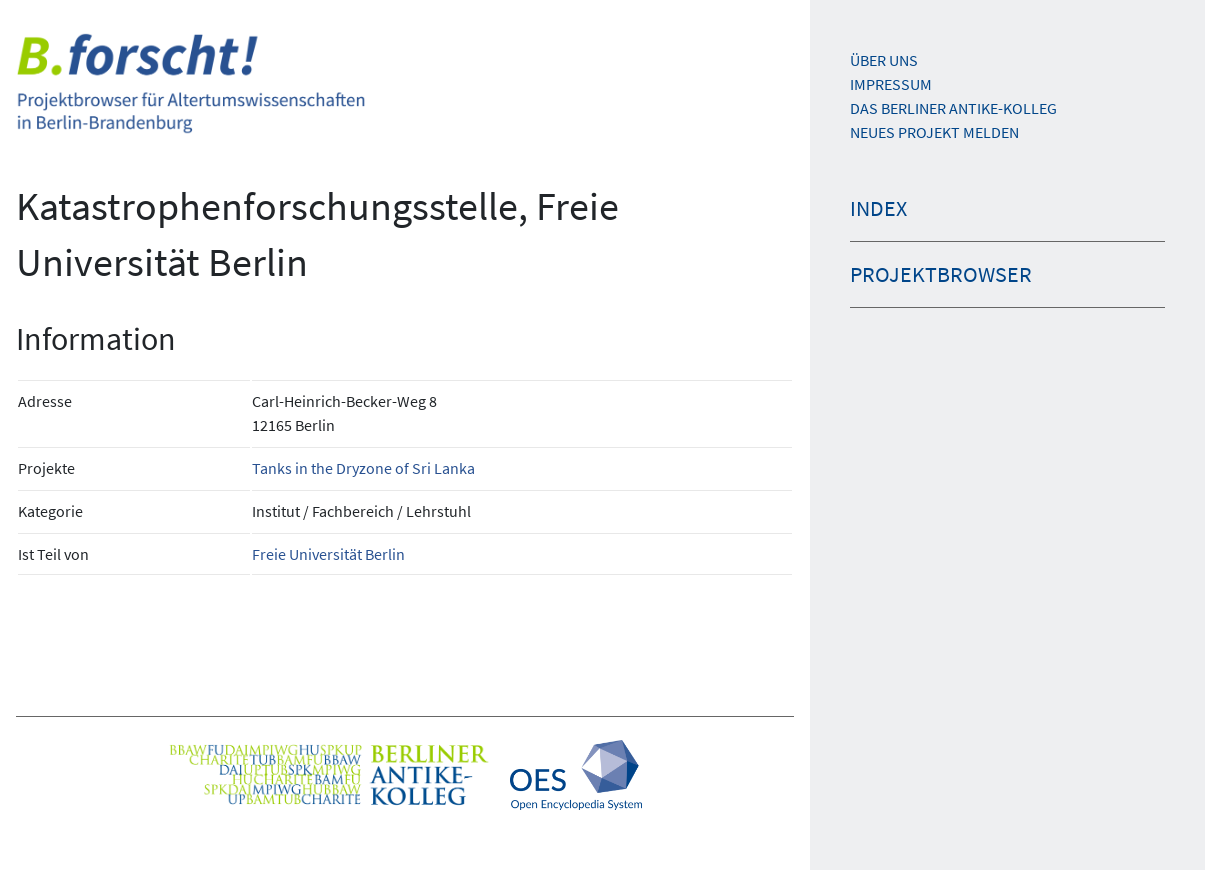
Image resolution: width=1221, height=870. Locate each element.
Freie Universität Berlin (328, 554)
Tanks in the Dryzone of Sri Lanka (363, 468)
